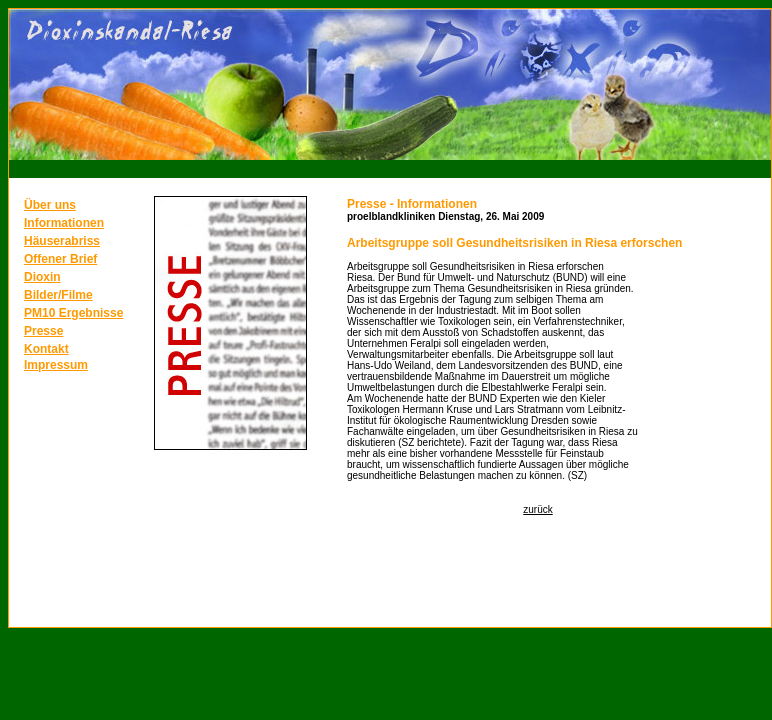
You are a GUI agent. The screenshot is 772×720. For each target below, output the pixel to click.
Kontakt (46, 349)
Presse (43, 331)
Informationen (64, 223)
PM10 (41, 313)
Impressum (56, 365)
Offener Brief (60, 259)
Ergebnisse (91, 313)
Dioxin (42, 277)
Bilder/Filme (58, 295)
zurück (537, 509)
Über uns (50, 205)
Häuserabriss (62, 241)
